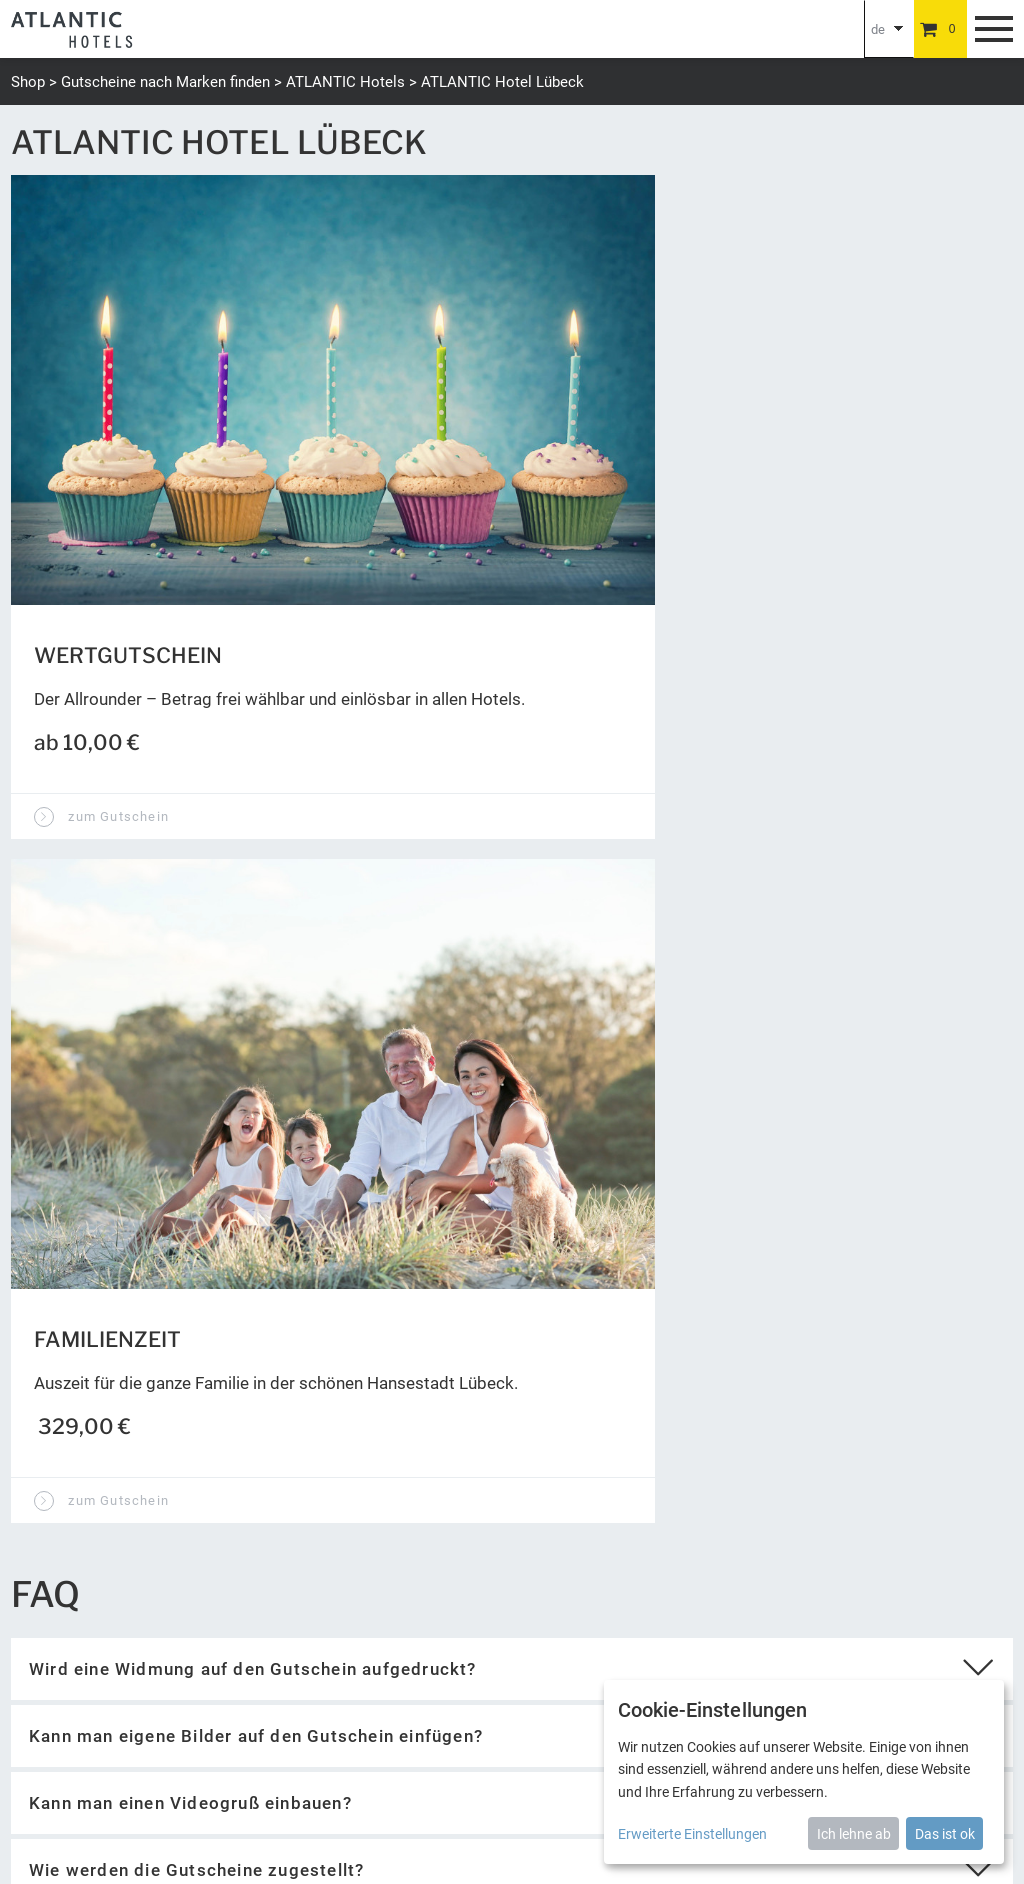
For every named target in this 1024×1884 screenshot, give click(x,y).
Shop (28, 82)
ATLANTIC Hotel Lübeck (502, 82)
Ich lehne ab (854, 1834)
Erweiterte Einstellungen (692, 1834)
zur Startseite (86, 1075)
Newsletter (456, 1707)
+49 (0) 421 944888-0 (80, 1640)
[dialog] (804, 1772)
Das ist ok (945, 1834)
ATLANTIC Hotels (345, 82)
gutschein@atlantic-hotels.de (108, 1664)
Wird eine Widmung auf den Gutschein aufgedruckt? (253, 797)
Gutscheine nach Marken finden (165, 82)
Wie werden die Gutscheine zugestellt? (196, 998)
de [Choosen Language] (878, 29)
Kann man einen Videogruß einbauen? (190, 931)
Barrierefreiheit (549, 1707)
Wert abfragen (613, 1327)
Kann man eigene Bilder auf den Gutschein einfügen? (256, 864)
